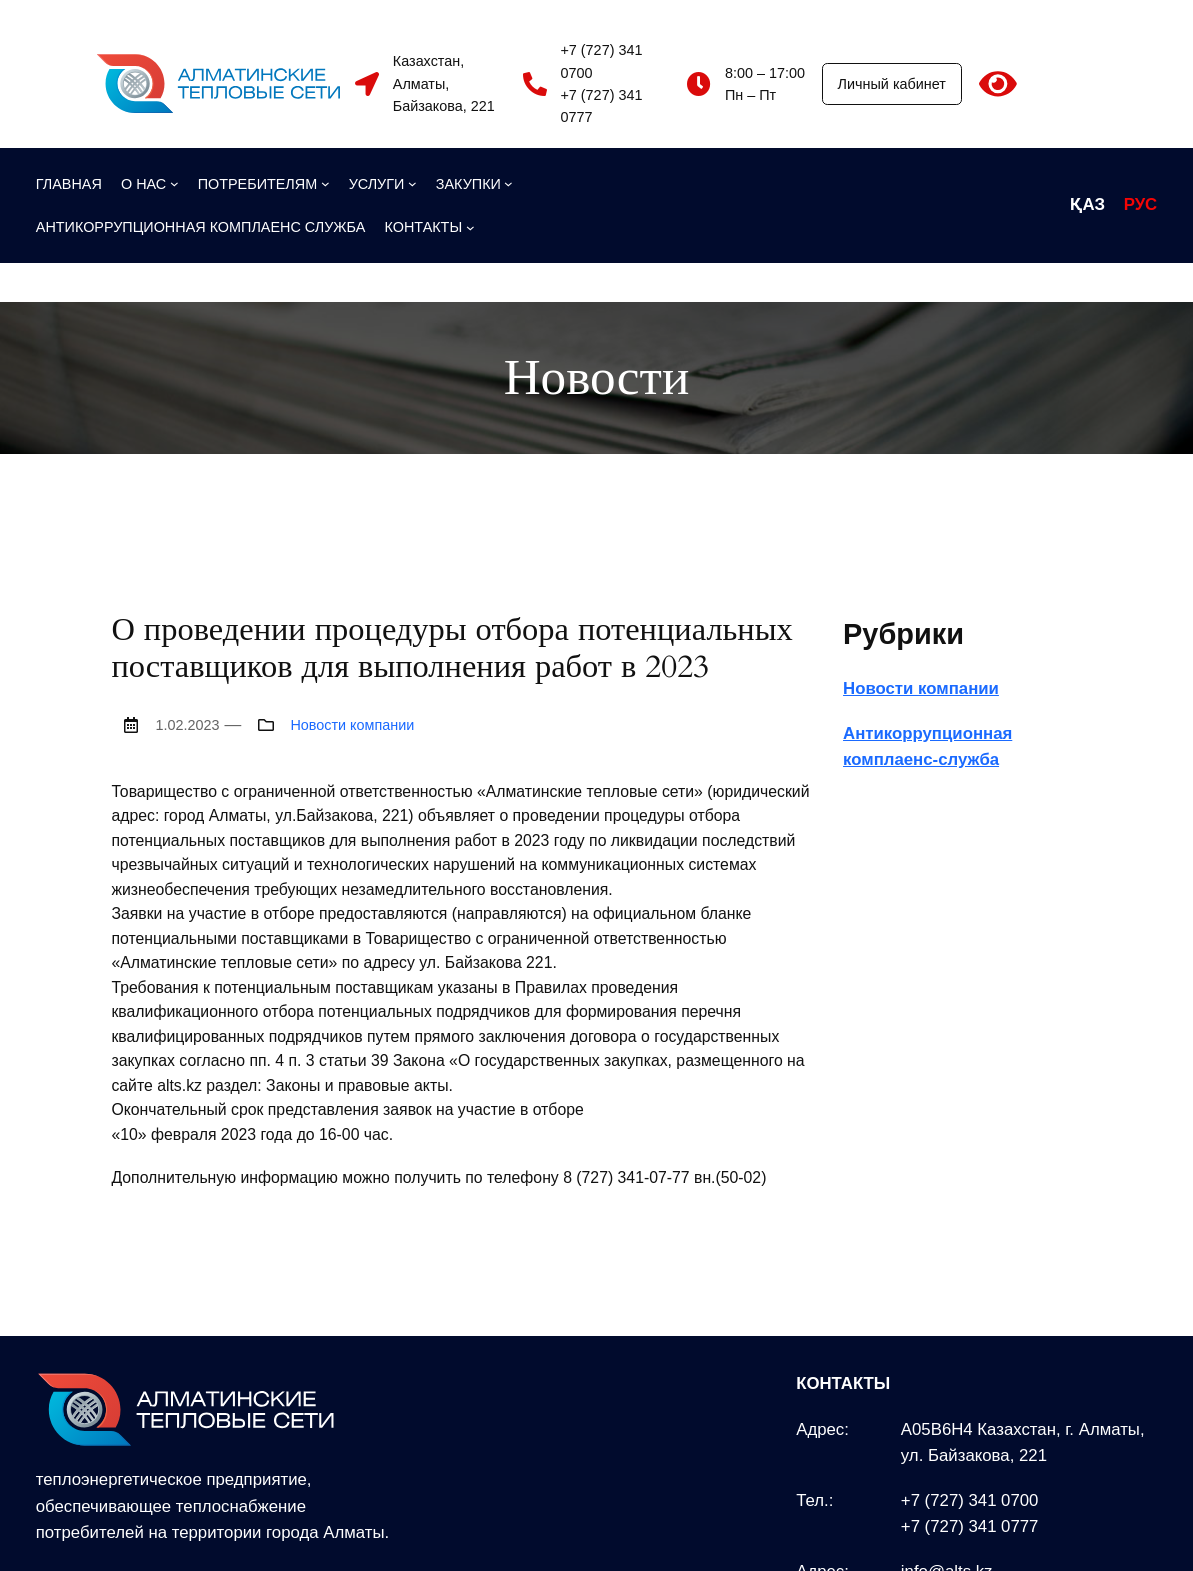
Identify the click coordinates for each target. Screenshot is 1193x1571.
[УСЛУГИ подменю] (383, 184)
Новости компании (352, 725)
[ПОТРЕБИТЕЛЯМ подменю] (264, 184)
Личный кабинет (892, 84)
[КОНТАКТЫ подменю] (430, 227)
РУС (1141, 204)
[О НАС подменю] (150, 184)
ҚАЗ (1087, 204)
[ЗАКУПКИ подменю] (474, 184)
